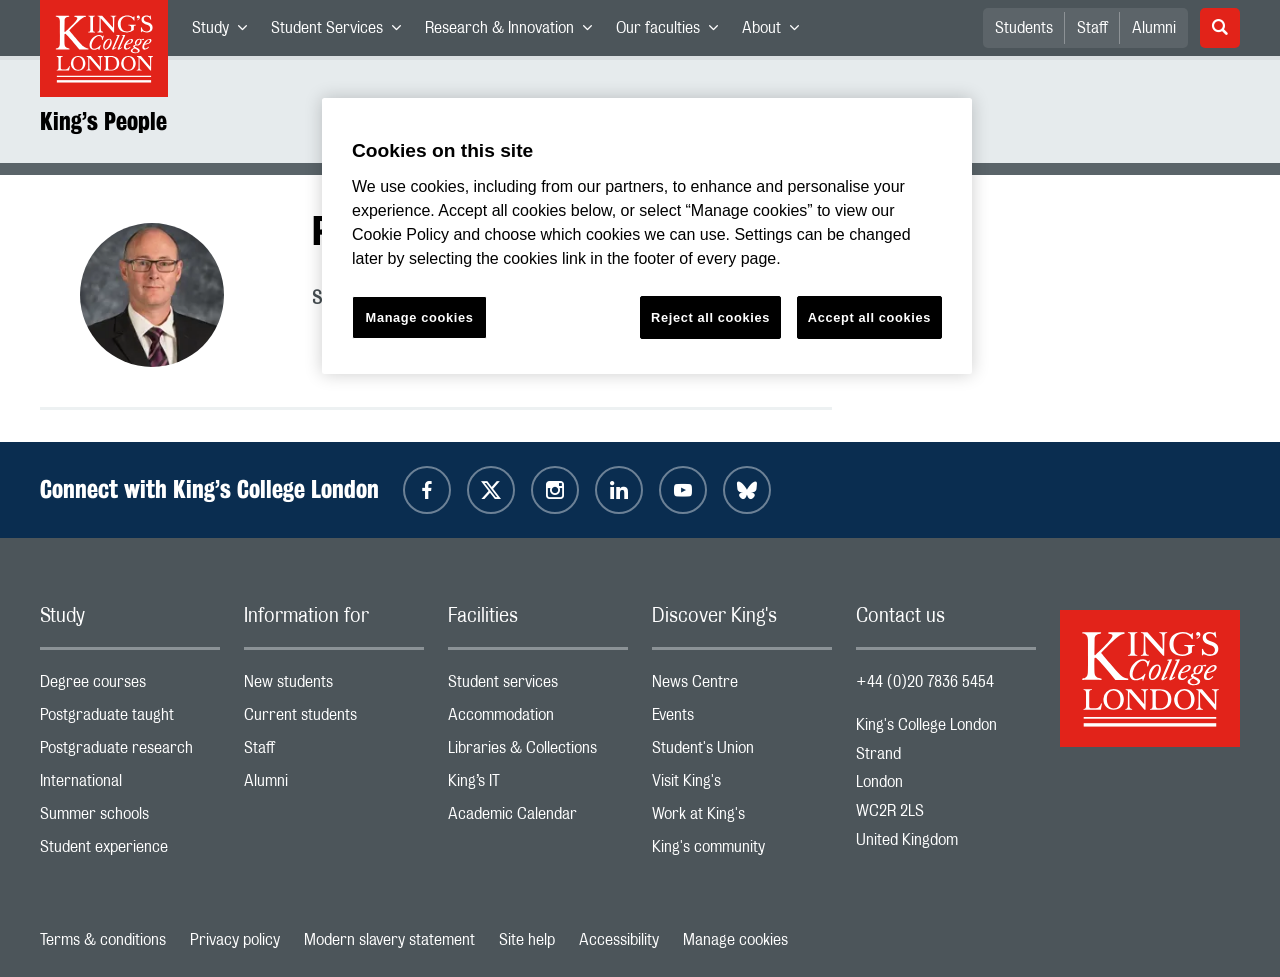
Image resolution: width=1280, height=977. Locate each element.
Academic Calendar (538, 818)
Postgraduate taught (130, 719)
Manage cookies (735, 940)
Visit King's (742, 785)
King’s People (103, 121)
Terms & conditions (103, 940)
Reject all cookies (710, 317)
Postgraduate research (130, 752)
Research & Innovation (514, 32)
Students (1024, 28)
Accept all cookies (869, 317)
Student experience (130, 851)
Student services (538, 686)
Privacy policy (235, 940)
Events (742, 719)
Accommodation (538, 719)
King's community (742, 851)
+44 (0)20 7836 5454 (925, 682)
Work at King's (742, 818)
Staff (1092, 28)
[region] (647, 236)
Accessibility (619, 940)
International (130, 785)
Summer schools (130, 818)
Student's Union (742, 752)
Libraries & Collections (538, 752)
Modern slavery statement (389, 940)
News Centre (742, 686)
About (776, 32)
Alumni (1154, 28)
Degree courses (130, 686)
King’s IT (538, 785)
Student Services (342, 32)
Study (225, 32)
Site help (527, 940)
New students (334, 686)
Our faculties (673, 32)
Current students (334, 719)
